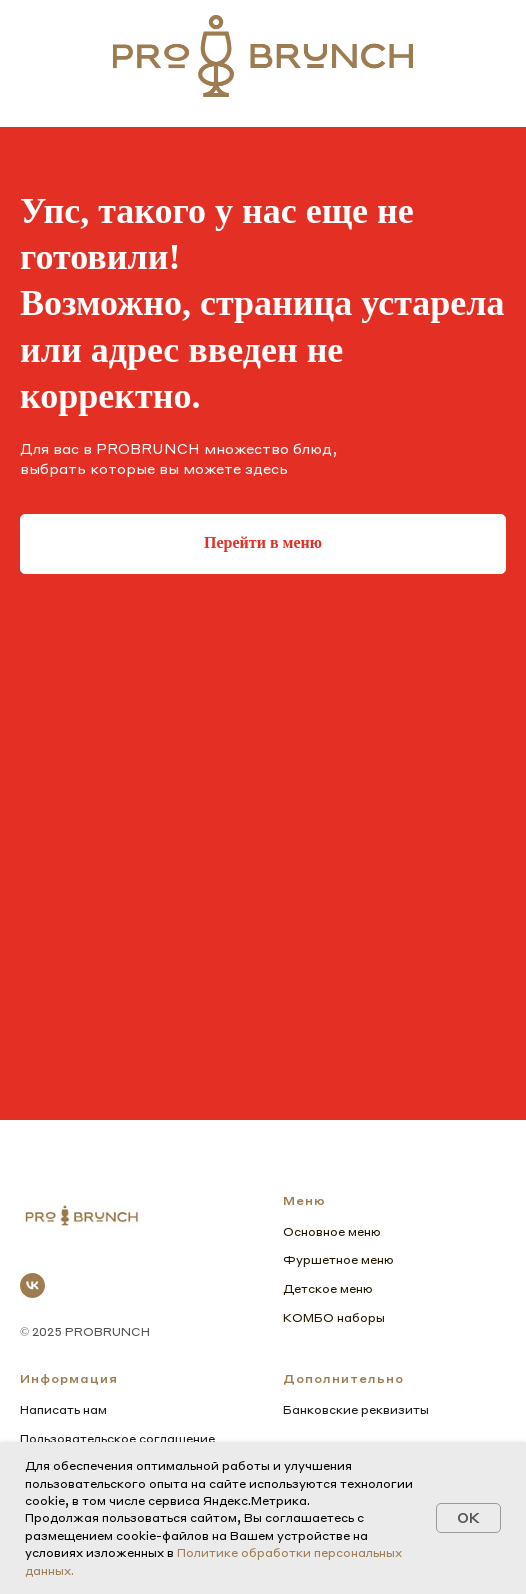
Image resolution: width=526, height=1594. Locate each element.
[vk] (32, 1285)
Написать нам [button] (63, 1409)
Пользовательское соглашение (117, 1438)
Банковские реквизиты (356, 1409)
